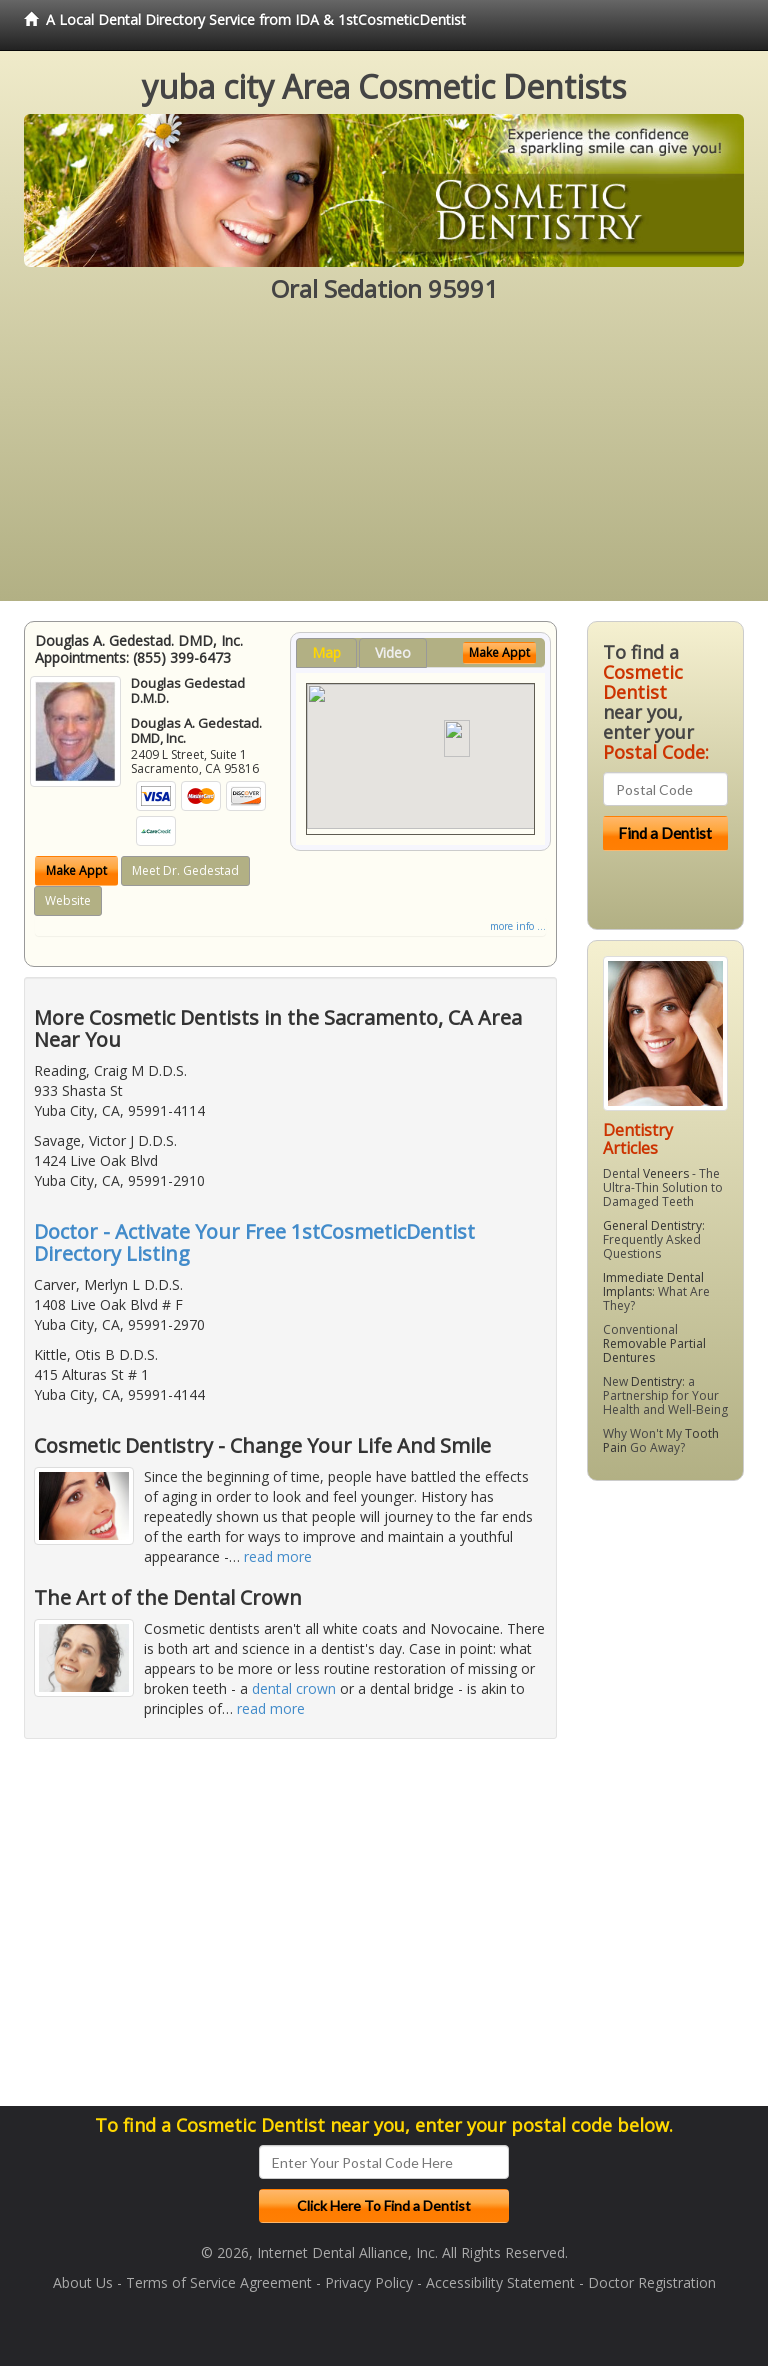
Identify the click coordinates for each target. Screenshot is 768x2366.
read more (278, 1556)
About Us (83, 2282)
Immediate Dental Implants (653, 1284)
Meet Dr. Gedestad (185, 870)
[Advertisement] (384, 461)
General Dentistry (652, 1225)
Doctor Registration (652, 2282)
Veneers (666, 1173)
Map (326, 652)
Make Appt (76, 870)
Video (393, 652)
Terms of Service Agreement (219, 2282)
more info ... (518, 926)
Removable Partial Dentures (654, 1350)
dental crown (294, 1688)
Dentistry (656, 1381)
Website (68, 900)
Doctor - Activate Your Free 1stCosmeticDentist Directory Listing (254, 1242)
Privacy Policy (369, 2282)
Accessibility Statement (500, 2282)
